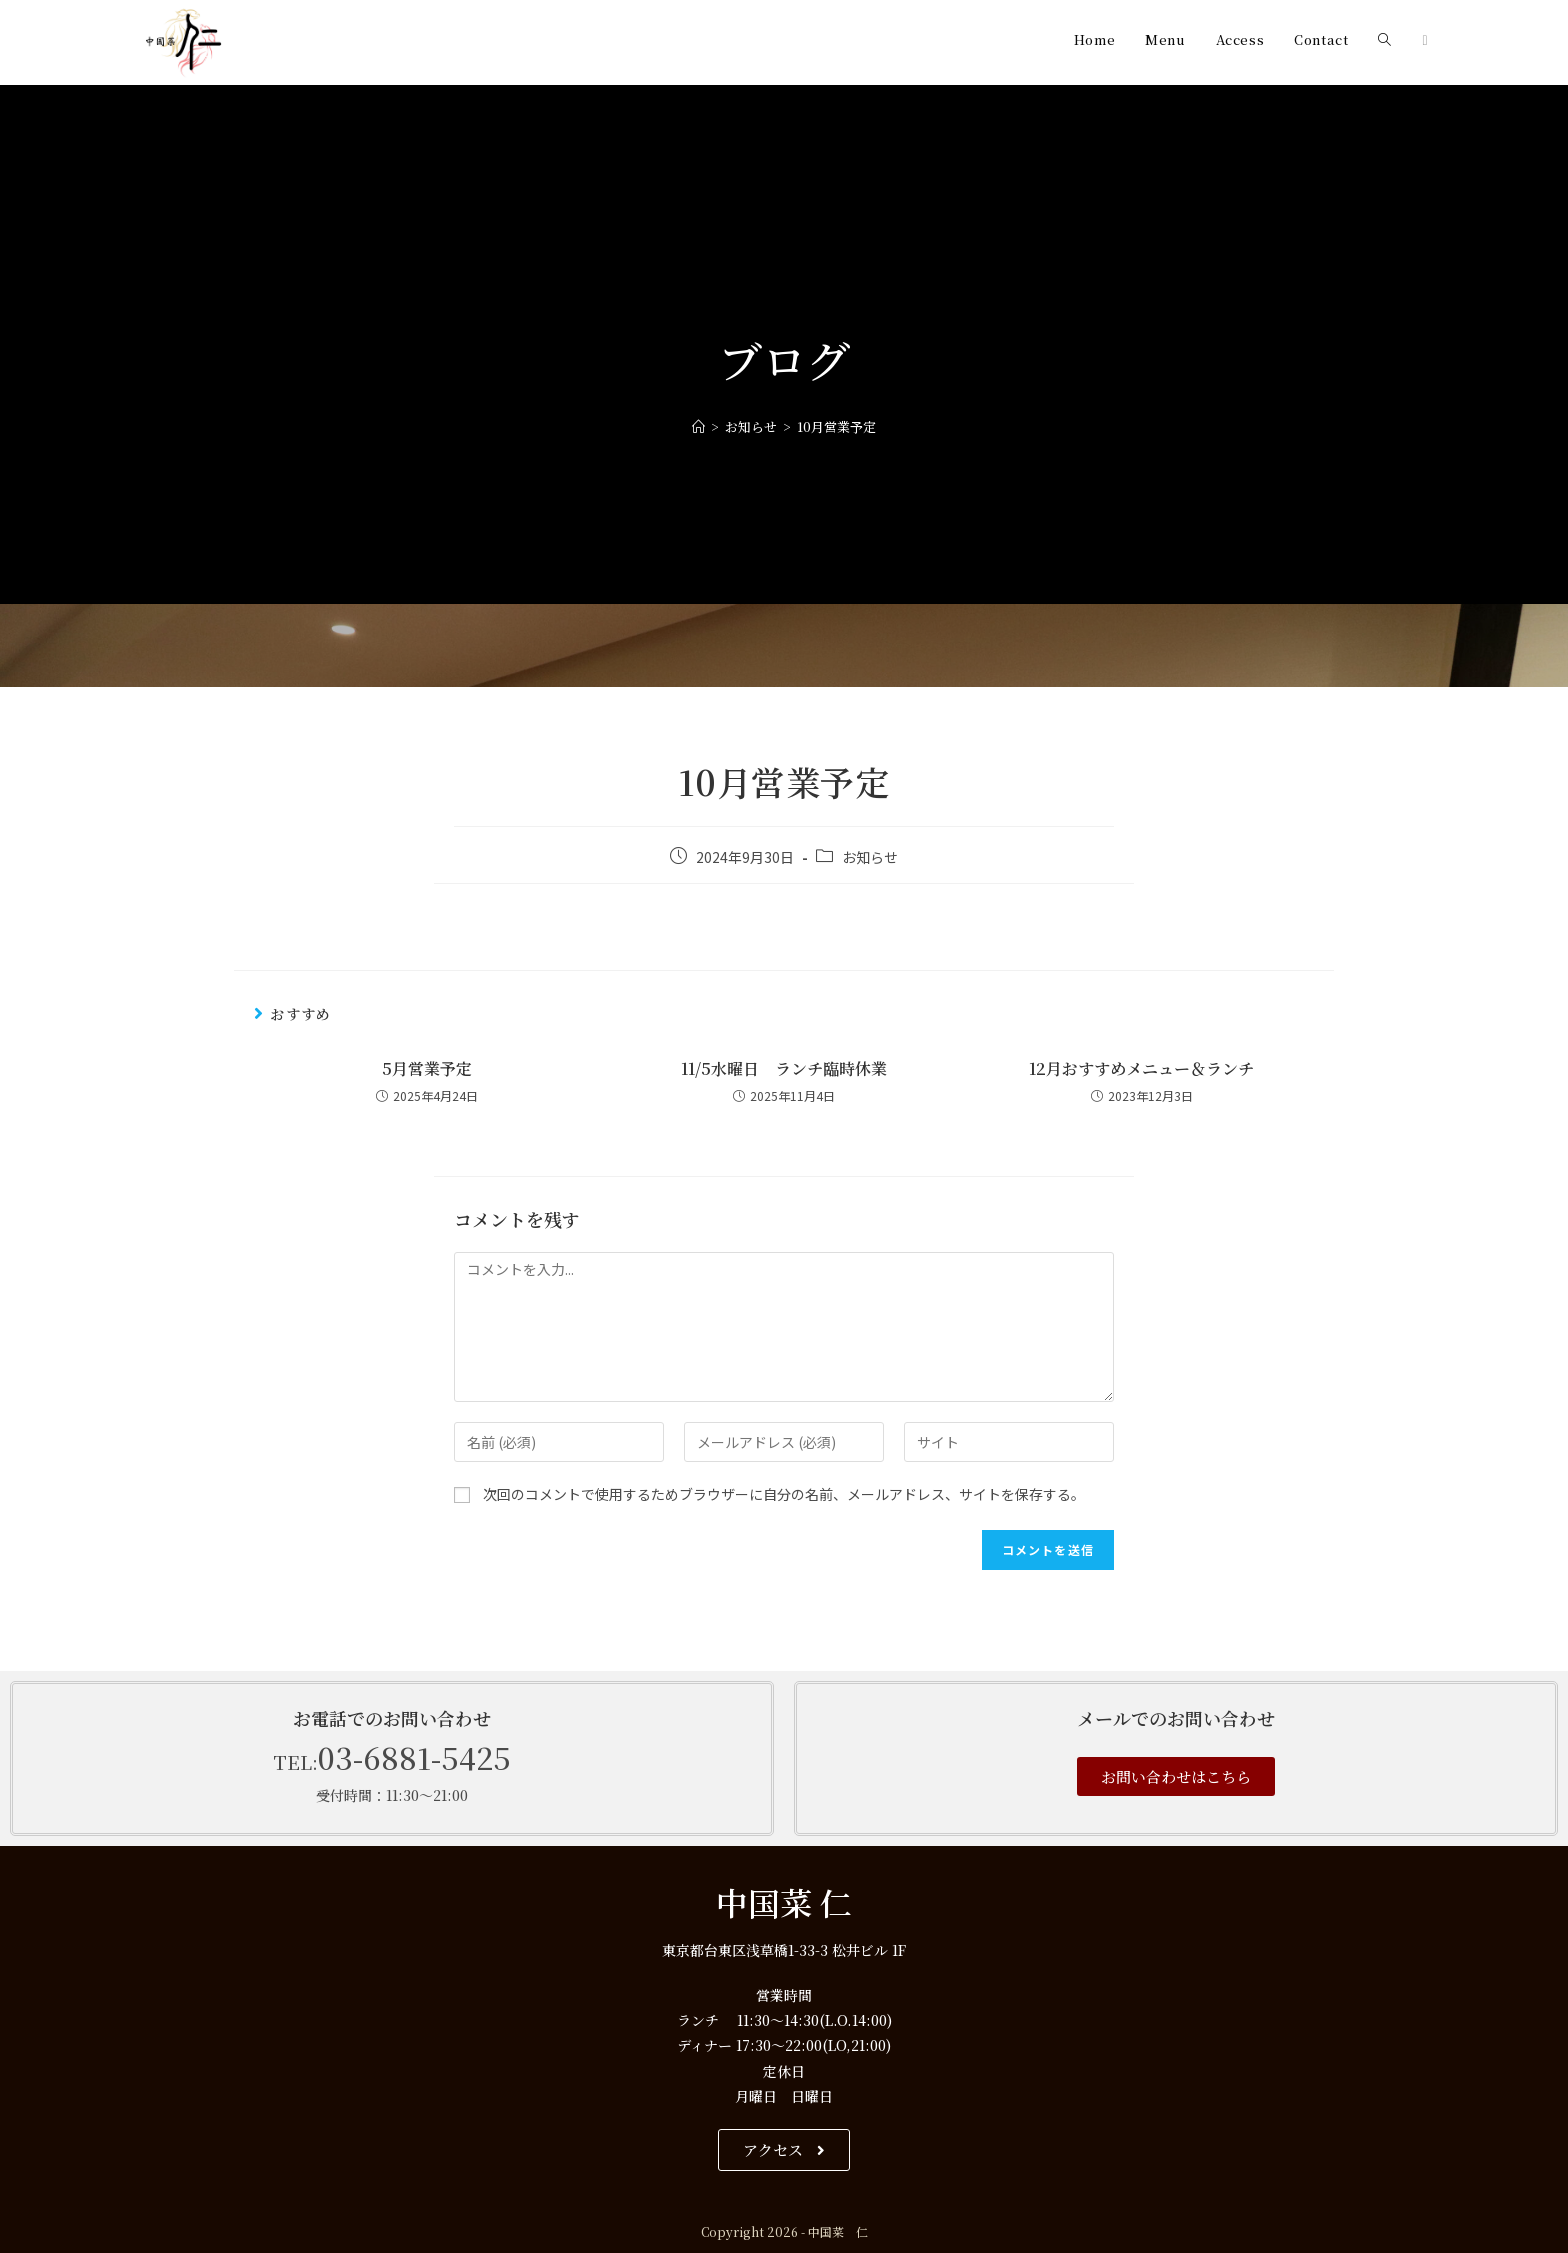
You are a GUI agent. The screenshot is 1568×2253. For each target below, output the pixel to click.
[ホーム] (698, 426)
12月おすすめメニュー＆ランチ (1141, 1069)
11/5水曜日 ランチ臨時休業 (784, 1069)
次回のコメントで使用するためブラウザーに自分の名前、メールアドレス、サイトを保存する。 (784, 1494)
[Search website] (1384, 40)
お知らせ (870, 857)
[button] (1176, 1776)
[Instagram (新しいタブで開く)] (1424, 40)
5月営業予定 (427, 1069)
